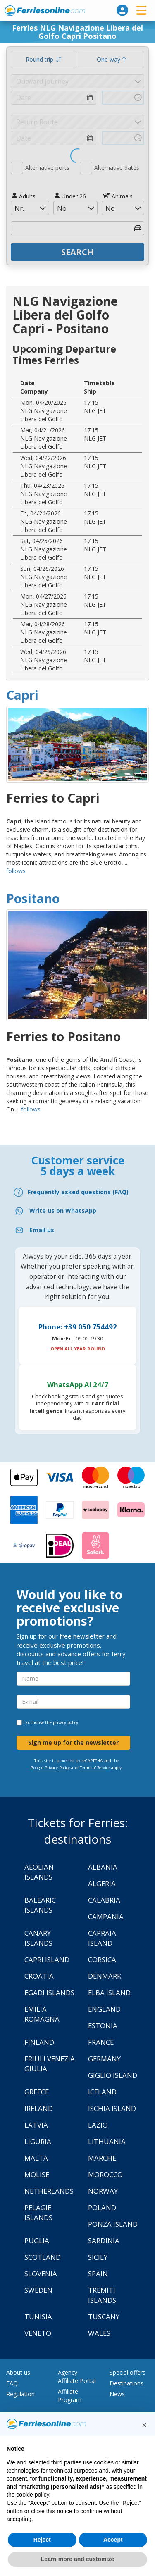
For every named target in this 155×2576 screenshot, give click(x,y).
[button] (144, 2425)
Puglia (36, 2240)
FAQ (12, 2383)
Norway (103, 2191)
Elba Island (109, 1992)
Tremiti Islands (102, 2295)
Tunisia (38, 2316)
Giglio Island (112, 2075)
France (101, 2042)
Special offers (127, 2372)
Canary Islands (38, 1938)
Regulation (20, 2394)
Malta (36, 2158)
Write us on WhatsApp (62, 1210)
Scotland (42, 2257)
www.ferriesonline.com (45, 10)
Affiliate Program (69, 2396)
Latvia (36, 2125)
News (117, 2394)
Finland (39, 2042)
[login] (122, 10)
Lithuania (107, 2141)
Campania (106, 1916)
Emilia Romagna (42, 2014)
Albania (102, 1867)
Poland (102, 2207)
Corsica (102, 1959)
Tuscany (103, 2316)
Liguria (37, 2141)
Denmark (104, 1976)
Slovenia (40, 2273)
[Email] (77, 1230)
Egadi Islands (49, 1992)
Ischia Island (112, 2108)
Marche (102, 2158)
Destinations (126, 2383)
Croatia (39, 1976)
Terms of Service (95, 1767)
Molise (36, 2174)
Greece (36, 2092)
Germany (104, 2058)
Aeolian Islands (39, 1872)
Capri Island (46, 1959)
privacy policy (65, 1722)
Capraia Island (102, 1938)
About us (18, 2372)
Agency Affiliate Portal (77, 2376)
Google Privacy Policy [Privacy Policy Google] (50, 1767)
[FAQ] (77, 1192)
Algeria (102, 1883)
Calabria (104, 1900)
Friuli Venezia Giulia (49, 2063)
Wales (99, 2333)
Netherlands (49, 2191)
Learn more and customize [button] (77, 2559)
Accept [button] (113, 2539)
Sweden (38, 2290)
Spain (98, 2273)
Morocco (105, 2174)
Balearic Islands (40, 1905)
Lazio (98, 2125)
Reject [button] (42, 2539)
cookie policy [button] (32, 2494)
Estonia (102, 2025)
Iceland (102, 2092)
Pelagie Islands (38, 2212)
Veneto (37, 2333)
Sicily (97, 2257)
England (104, 2009)
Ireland (38, 2108)
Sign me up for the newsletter (73, 1742)
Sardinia (103, 2240)
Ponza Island (113, 2224)
